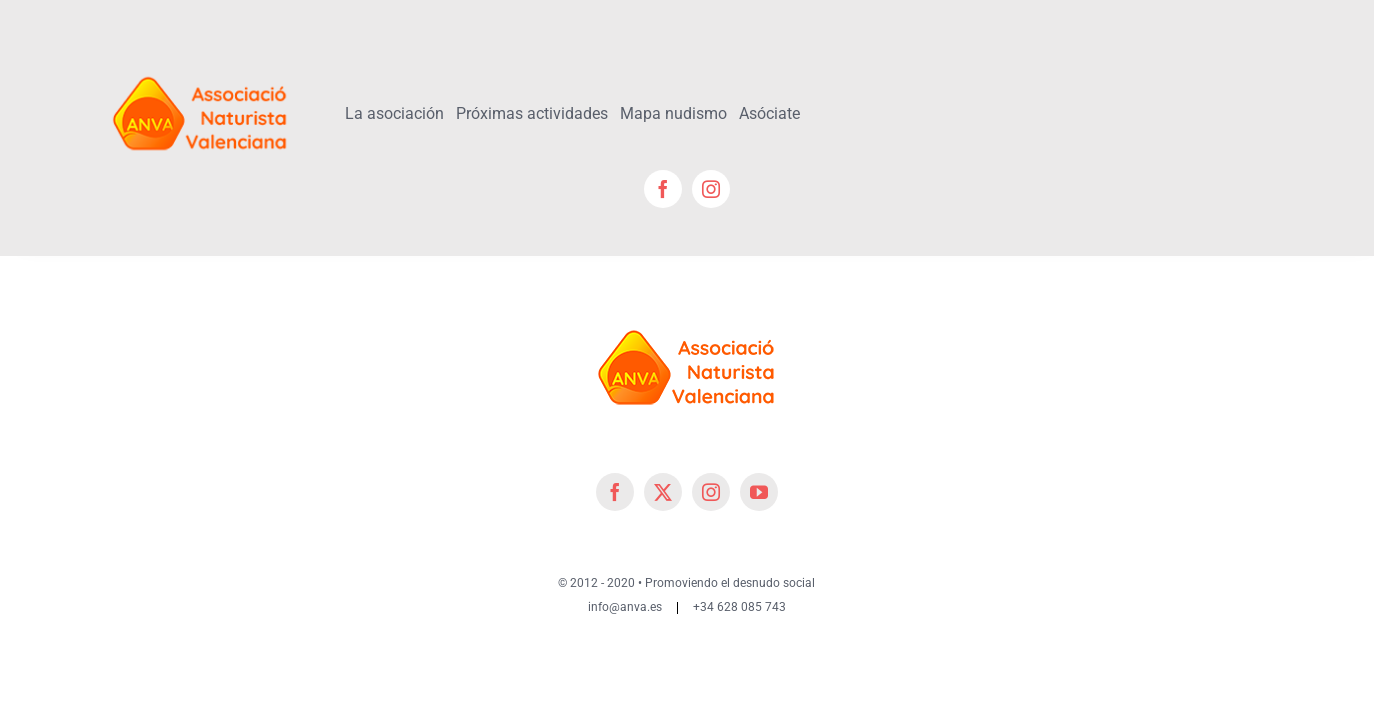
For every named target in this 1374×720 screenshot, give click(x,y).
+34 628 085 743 (739, 607)
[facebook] (663, 189)
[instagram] (711, 189)
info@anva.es (625, 607)
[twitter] (663, 492)
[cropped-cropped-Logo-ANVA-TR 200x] (200, 67)
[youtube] (759, 492)
